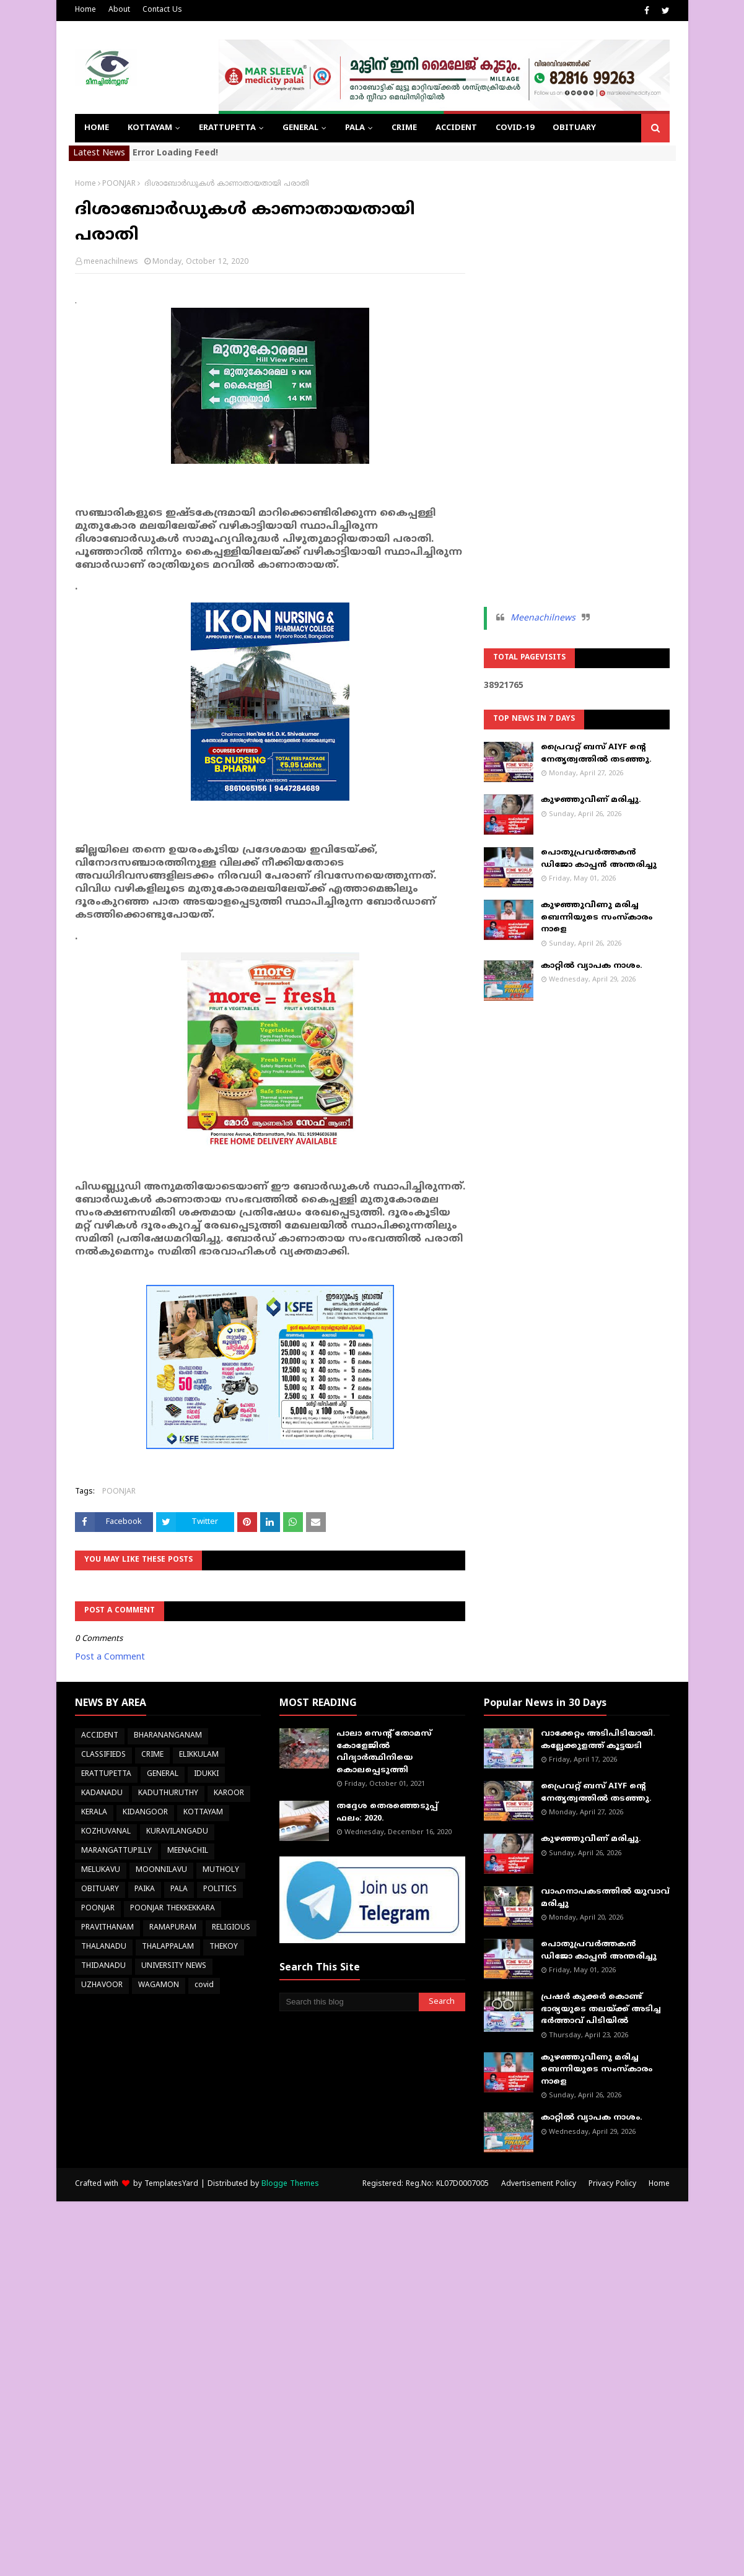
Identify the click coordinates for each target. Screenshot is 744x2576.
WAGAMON (158, 1985)
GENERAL (162, 1774)
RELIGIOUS (231, 1928)
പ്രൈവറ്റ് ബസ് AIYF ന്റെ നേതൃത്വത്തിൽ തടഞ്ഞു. (596, 753)
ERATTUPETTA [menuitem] (227, 128)
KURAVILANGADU (177, 1832)
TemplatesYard (171, 2184)
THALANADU (103, 1947)
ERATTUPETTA (106, 1774)
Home (85, 10)
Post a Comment (110, 1657)
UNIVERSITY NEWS (173, 1966)
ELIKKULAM (199, 1755)
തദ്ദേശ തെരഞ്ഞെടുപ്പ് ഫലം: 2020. (387, 1812)
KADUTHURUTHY (168, 1793)
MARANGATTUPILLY (116, 1851)
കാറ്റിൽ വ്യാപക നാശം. (591, 966)
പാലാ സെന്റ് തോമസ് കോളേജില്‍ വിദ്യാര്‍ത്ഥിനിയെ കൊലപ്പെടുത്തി (384, 1752)
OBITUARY (100, 1889)
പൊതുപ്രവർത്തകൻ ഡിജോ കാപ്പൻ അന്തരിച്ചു (599, 859)
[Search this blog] (349, 2002)
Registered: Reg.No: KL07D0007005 (425, 2184)
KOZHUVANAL (106, 1832)
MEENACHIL (187, 1851)
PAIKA (144, 1889)
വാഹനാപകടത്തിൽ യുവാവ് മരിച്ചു (605, 1898)
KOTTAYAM (203, 1812)
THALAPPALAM (168, 1947)
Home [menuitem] (96, 128)
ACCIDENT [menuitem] (456, 128)
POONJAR (119, 184)
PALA (179, 1889)
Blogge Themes (290, 2184)
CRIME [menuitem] (404, 128)
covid (204, 1985)
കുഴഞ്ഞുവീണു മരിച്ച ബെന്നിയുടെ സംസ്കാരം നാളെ (596, 917)
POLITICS (220, 1889)
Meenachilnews (543, 618)
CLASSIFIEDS (103, 1755)
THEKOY (223, 1947)
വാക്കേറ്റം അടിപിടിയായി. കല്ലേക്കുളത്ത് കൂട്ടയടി (598, 1740)
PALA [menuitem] (355, 128)
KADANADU (102, 1793)
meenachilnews (111, 262)
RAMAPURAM (172, 1928)
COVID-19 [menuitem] (515, 128)
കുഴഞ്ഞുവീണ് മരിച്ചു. (591, 800)
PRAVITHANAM (107, 1928)
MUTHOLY (221, 1870)
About (119, 10)
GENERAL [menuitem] (300, 128)
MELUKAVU (100, 1870)
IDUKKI (206, 1774)
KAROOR (229, 1793)
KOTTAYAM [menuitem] (150, 128)
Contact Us (162, 10)
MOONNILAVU (161, 1870)
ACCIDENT (99, 1736)
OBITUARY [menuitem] (574, 128)
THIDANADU (103, 1966)
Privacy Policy (612, 2184)
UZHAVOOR (102, 1985)
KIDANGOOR (145, 1812)
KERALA (94, 1812)
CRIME (152, 1755)
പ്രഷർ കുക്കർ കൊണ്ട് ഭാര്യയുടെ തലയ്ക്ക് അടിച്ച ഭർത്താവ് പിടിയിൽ (601, 2009)
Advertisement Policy (538, 2184)
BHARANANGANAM (168, 1736)
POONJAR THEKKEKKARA (172, 1908)
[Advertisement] (577, 365)
